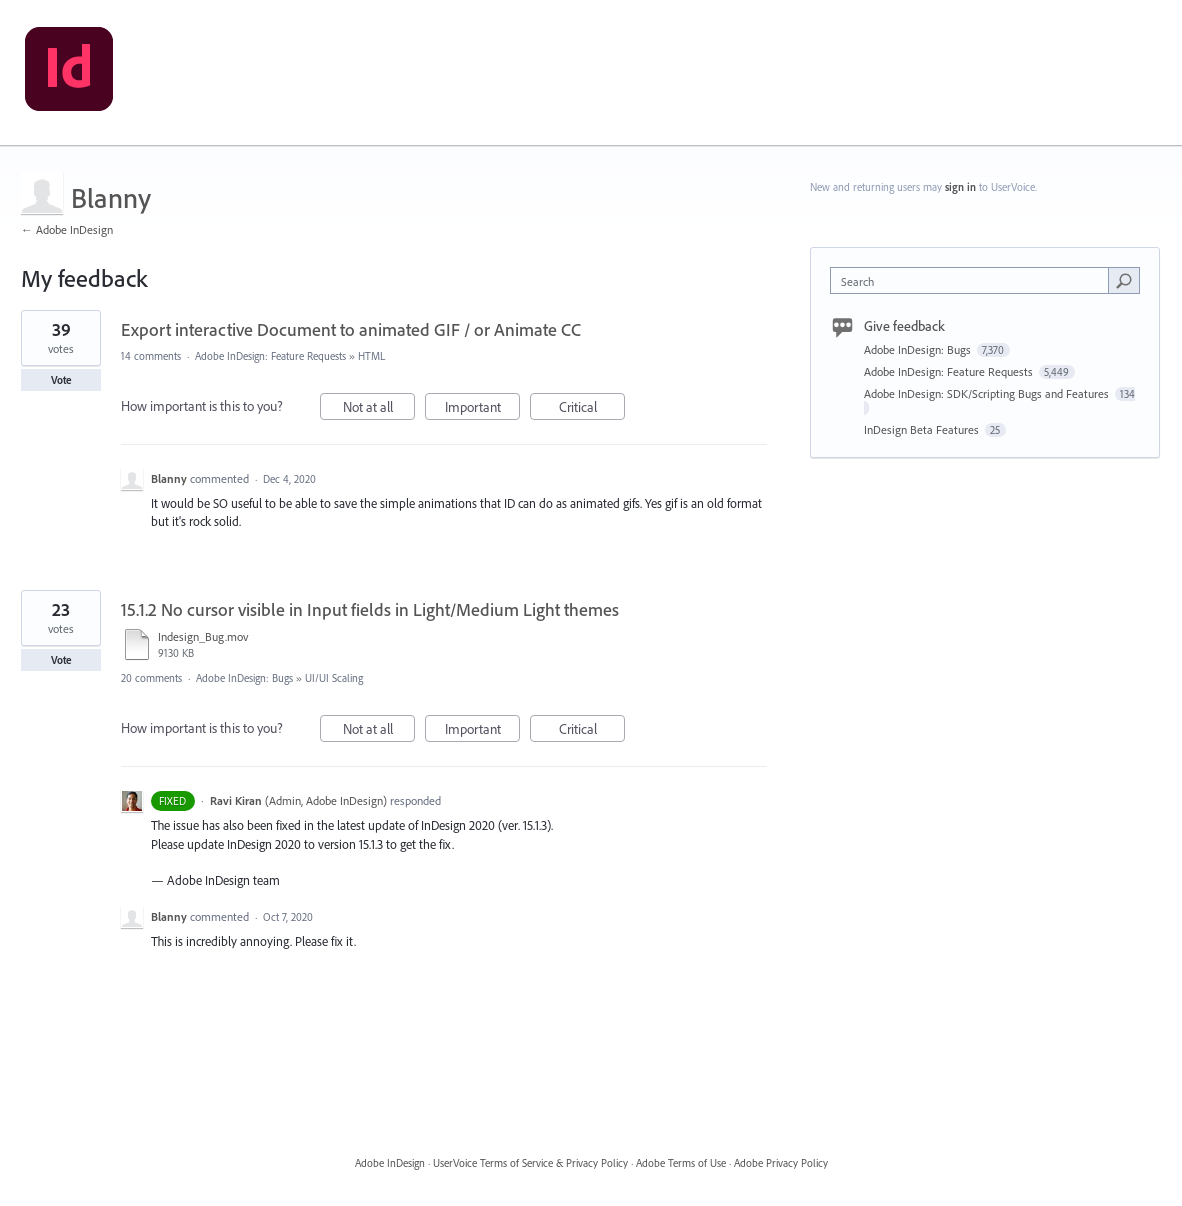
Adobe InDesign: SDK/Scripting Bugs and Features (988, 393)
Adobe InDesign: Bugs (244, 678)
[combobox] (974, 280)
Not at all (379, 409)
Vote (61, 380)
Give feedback (904, 326)
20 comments (151, 678)
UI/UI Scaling (334, 678)
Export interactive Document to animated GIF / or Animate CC (351, 329)
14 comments (151, 356)
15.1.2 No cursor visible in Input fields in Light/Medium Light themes (370, 609)
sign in (960, 187)
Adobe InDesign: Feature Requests (270, 356)
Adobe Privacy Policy (781, 1163)
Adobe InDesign (390, 1163)
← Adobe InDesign (67, 229)
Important (483, 409)
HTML (371, 356)
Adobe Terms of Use (681, 1163)
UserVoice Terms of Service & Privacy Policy (530, 1163)
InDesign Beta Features (923, 429)
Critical (592, 409)
